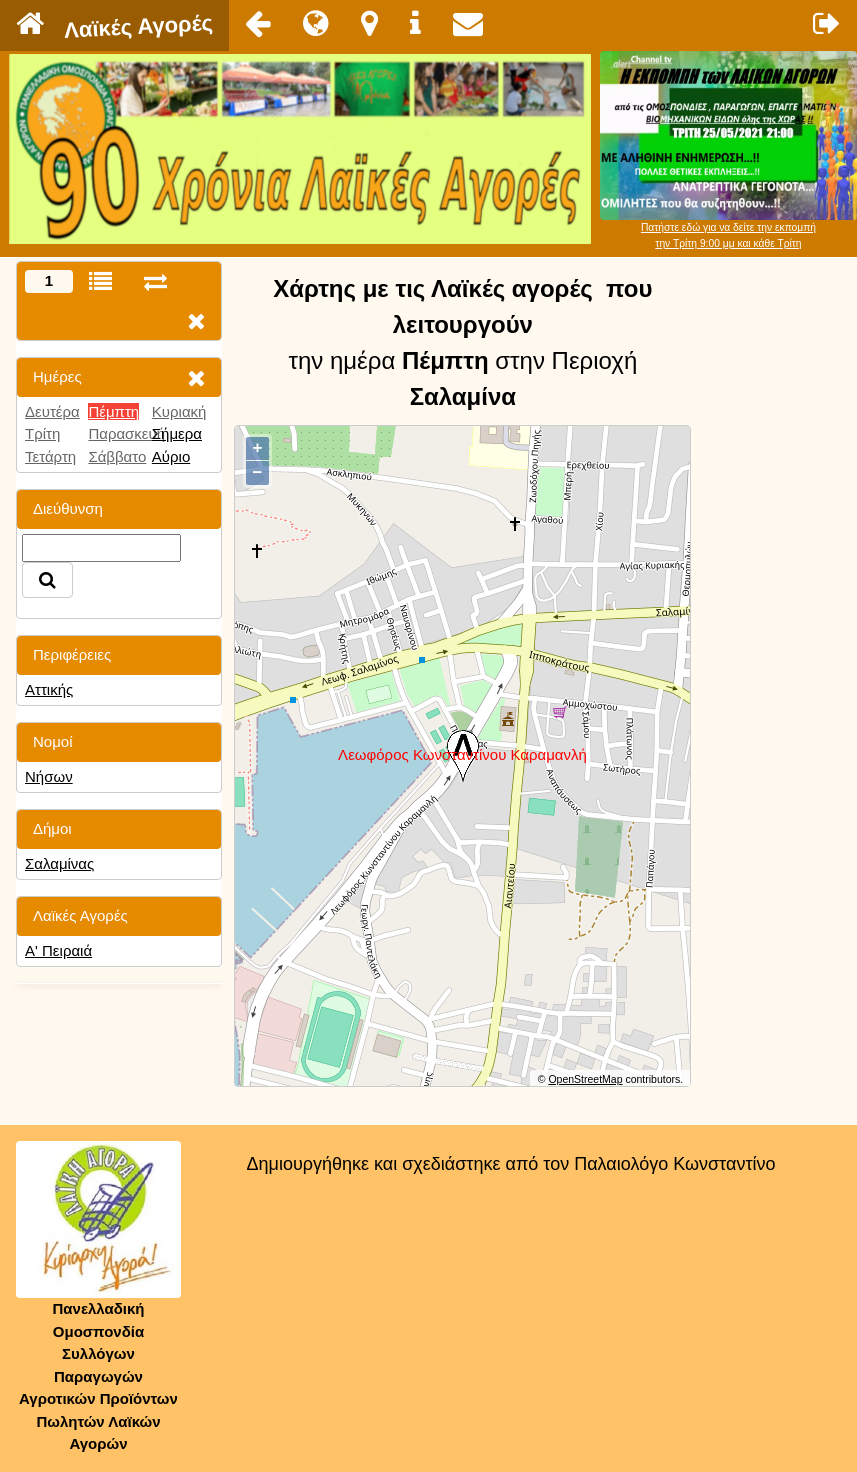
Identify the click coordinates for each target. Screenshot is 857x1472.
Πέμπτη (113, 411)
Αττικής (49, 689)
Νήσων (49, 776)
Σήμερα (177, 433)
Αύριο (171, 456)
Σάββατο (117, 456)
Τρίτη (42, 433)
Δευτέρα (52, 411)
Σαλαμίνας (59, 863)
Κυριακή (179, 411)
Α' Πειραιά (58, 950)
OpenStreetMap (585, 1079)
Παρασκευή (126, 433)
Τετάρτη (50, 456)
